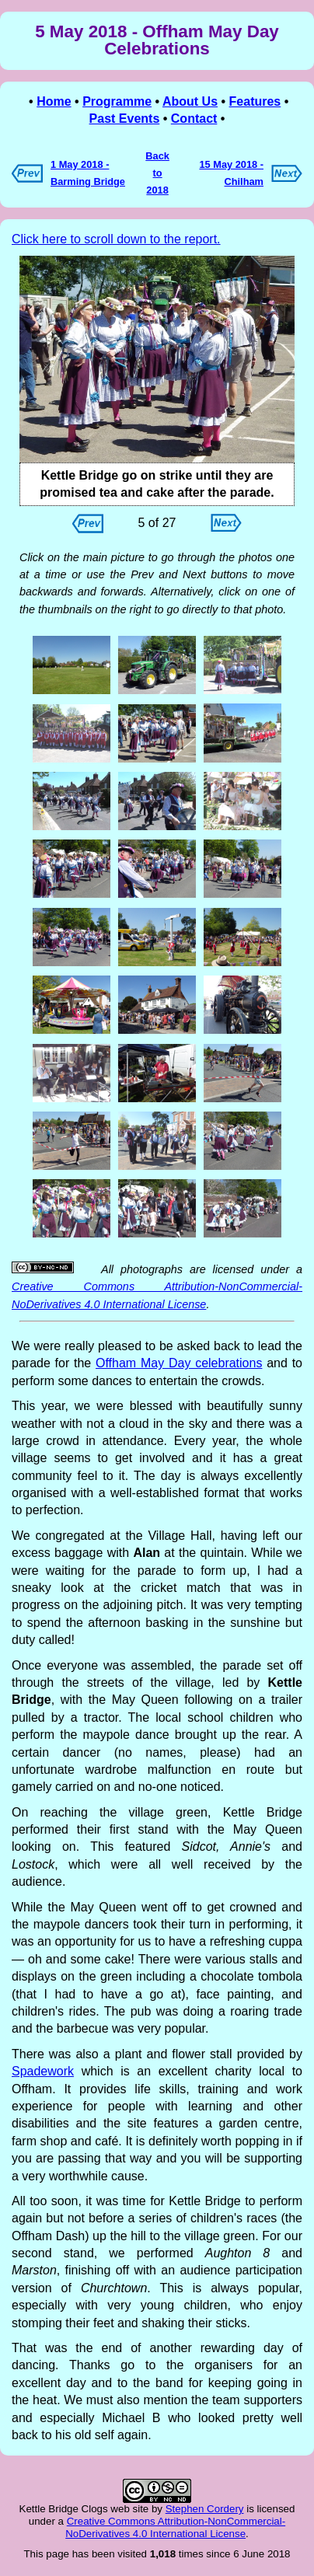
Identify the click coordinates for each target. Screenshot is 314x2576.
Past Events (124, 118)
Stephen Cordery (205, 2509)
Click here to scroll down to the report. (116, 239)
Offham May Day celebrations (179, 1363)
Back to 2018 (157, 173)
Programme (117, 101)
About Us (190, 101)
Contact (194, 118)
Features (255, 101)
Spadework (43, 2071)
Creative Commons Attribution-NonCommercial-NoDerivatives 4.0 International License (175, 2527)
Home (54, 101)
